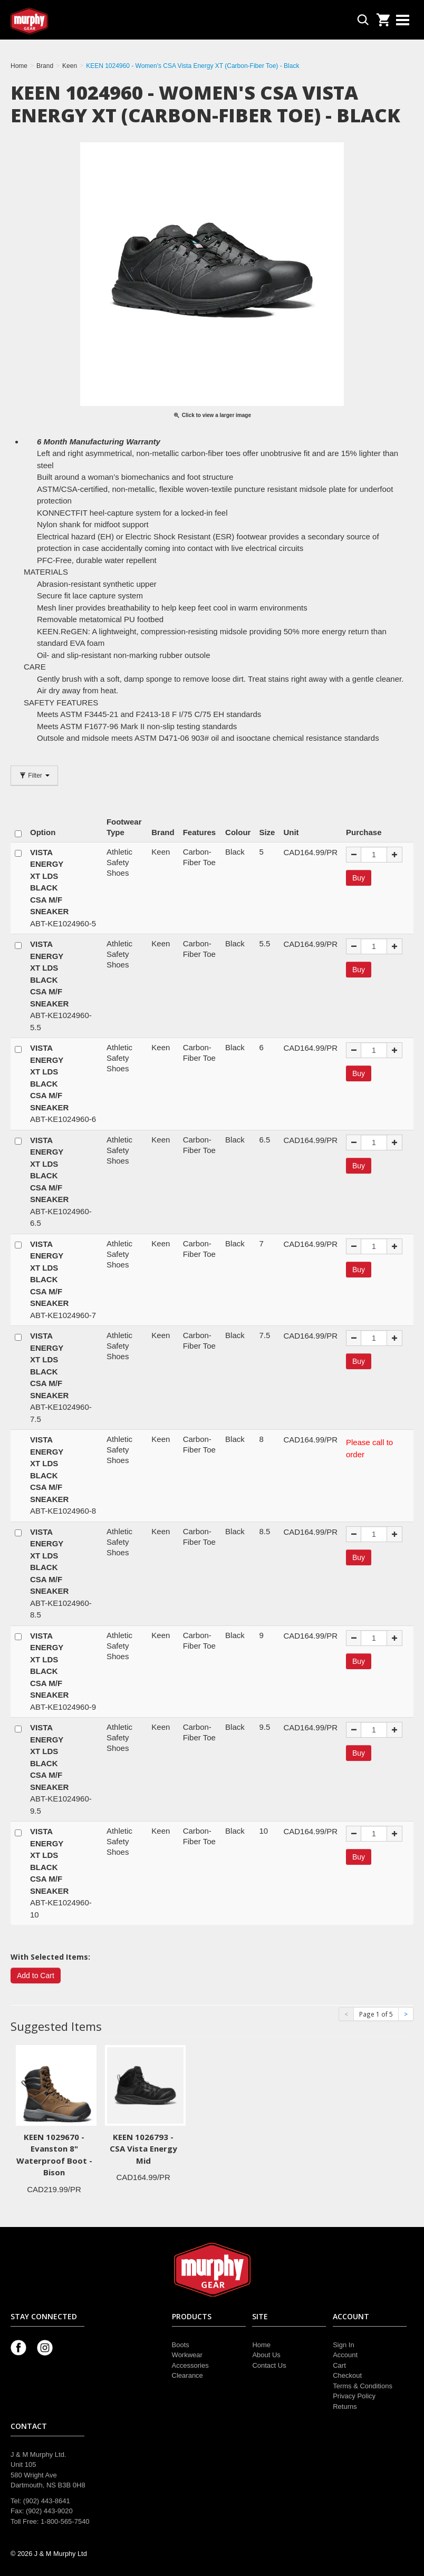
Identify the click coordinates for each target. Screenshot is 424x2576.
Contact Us (269, 2365)
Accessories (190, 2365)
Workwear (187, 2355)
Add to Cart (35, 1975)
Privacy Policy (354, 2396)
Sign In (343, 2345)
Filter (34, 775)
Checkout (347, 2375)
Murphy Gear (55, 21)
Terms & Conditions (362, 2386)
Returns (345, 2406)
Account (345, 2355)
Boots (180, 2345)
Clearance (187, 2375)
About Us (266, 2355)
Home (261, 2345)
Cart (339, 2365)
